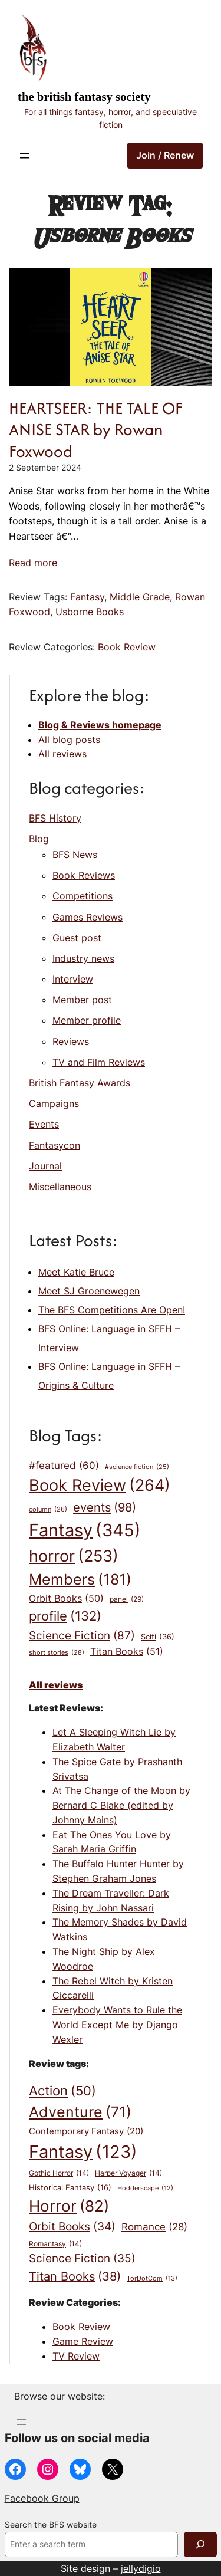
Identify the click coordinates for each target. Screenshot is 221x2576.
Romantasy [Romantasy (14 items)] (55, 2244)
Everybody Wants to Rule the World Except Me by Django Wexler (117, 2024)
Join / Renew (165, 155)
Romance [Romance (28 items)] (154, 2227)
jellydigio (141, 2568)
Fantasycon (54, 1145)
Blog (39, 839)
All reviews (62, 754)
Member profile (86, 1020)
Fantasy (87, 597)
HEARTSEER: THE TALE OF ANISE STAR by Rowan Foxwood (96, 429)
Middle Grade (140, 597)
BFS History (55, 818)
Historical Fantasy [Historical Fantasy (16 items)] (70, 2187)
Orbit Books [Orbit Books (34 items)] (72, 2226)
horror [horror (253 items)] (73, 1556)
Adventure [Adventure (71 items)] (80, 2112)
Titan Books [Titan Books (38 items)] (75, 2277)
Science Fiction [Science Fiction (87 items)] (82, 1635)
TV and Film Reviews (98, 1062)
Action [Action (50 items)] (62, 2091)
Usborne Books (89, 611)
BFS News (74, 854)
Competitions (82, 896)
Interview (72, 979)
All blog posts (69, 739)
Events (44, 1124)
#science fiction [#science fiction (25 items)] (137, 1468)
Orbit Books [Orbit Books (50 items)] (66, 1599)
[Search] (200, 2544)
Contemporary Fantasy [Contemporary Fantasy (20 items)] (86, 2131)
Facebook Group (42, 2498)
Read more (33, 563)
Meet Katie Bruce (76, 1272)
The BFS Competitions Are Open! (111, 1310)
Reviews (70, 1041)
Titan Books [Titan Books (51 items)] (126, 1652)
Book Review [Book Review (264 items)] (99, 1485)
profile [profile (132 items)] (65, 1616)
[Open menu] (25, 156)
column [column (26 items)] (48, 1509)
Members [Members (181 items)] (80, 1579)
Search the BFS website (51, 2524)
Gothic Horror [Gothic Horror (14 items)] (59, 2173)
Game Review (82, 2341)
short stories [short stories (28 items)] (56, 1653)
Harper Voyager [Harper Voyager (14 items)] (128, 2173)
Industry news (83, 958)
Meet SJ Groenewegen (89, 1291)
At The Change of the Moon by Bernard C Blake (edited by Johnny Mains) (121, 1805)
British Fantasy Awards (79, 1083)
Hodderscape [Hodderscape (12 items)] (145, 2189)
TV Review (76, 2356)
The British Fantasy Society (84, 96)
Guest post (76, 938)
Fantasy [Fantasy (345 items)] (85, 1530)
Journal (45, 1166)
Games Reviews (87, 917)
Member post (82, 1000)
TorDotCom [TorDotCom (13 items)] (152, 2278)
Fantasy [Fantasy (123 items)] (83, 2151)
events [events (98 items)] (104, 1507)
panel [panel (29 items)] (127, 1599)
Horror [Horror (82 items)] (69, 2206)
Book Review (127, 647)
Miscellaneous (60, 1186)
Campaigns (54, 1103)
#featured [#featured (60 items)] (64, 1465)
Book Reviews (83, 875)
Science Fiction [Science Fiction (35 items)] (82, 2259)
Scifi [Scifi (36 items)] (157, 1637)
